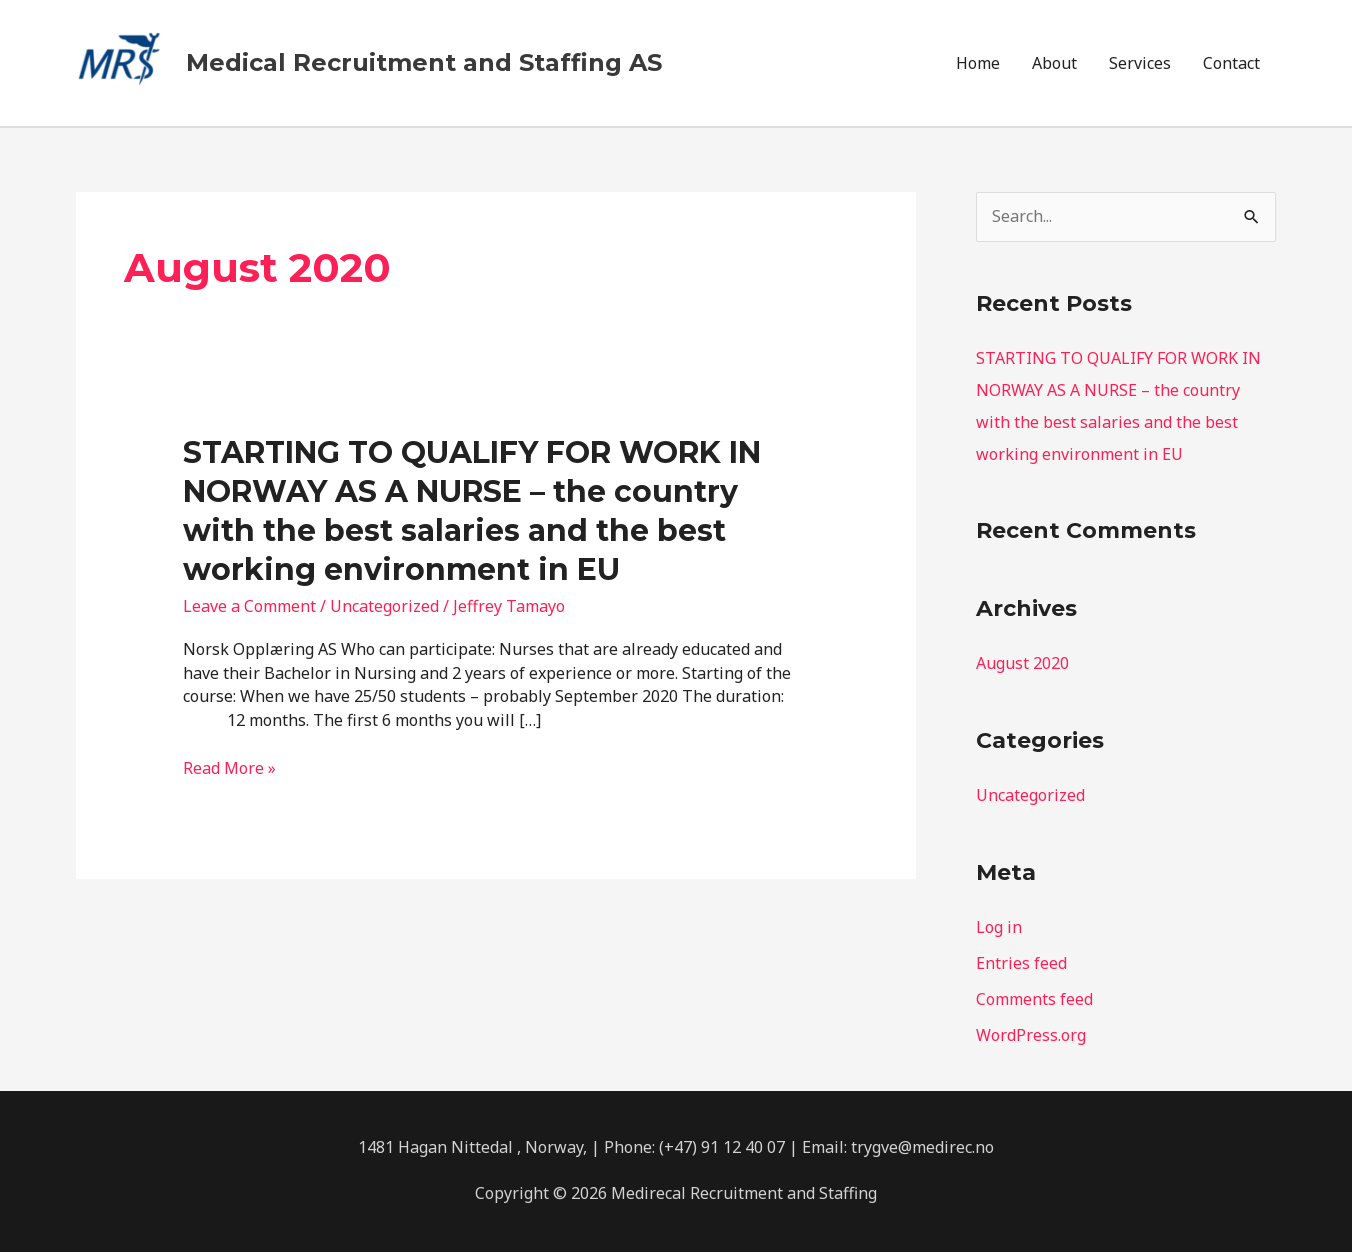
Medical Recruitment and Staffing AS (424, 62)
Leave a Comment (249, 606)
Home (978, 63)
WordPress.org (1031, 1035)
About (1054, 63)
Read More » (229, 769)
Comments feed (1034, 999)
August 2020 (1022, 663)
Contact (1231, 63)
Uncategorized (384, 606)
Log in (999, 927)
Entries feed (1021, 963)
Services (1140, 63)
